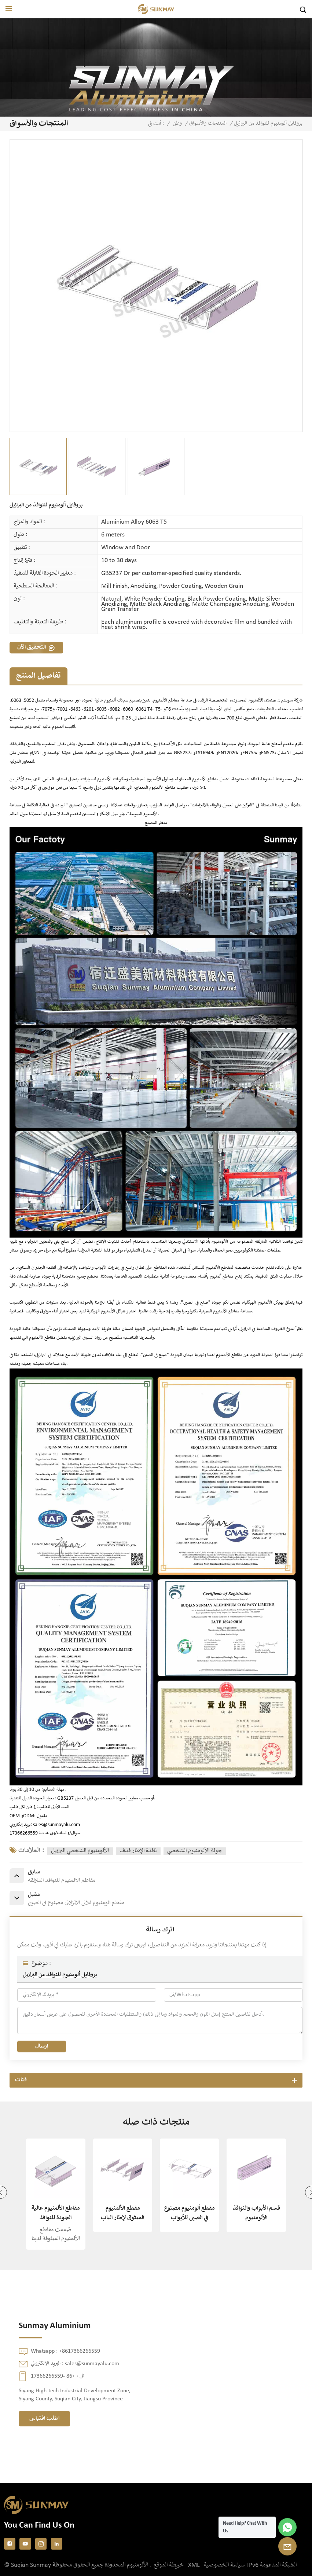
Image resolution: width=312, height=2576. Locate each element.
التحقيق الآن (31, 647)
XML (194, 2565)
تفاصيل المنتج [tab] (38, 676)
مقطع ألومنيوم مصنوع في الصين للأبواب (189, 2213)
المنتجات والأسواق (208, 124)
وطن (177, 124)
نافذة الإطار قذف (138, 1850)
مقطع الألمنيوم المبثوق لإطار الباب (122, 2213)
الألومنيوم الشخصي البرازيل (80, 1850)
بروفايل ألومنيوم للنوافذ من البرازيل (60, 1974)
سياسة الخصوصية (224, 2565)
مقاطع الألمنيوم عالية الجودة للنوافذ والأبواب (56, 2214)
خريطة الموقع (169, 2565)
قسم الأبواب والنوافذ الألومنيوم (256, 2213)
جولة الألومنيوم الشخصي (194, 1850)
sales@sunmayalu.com (56, 1825)
